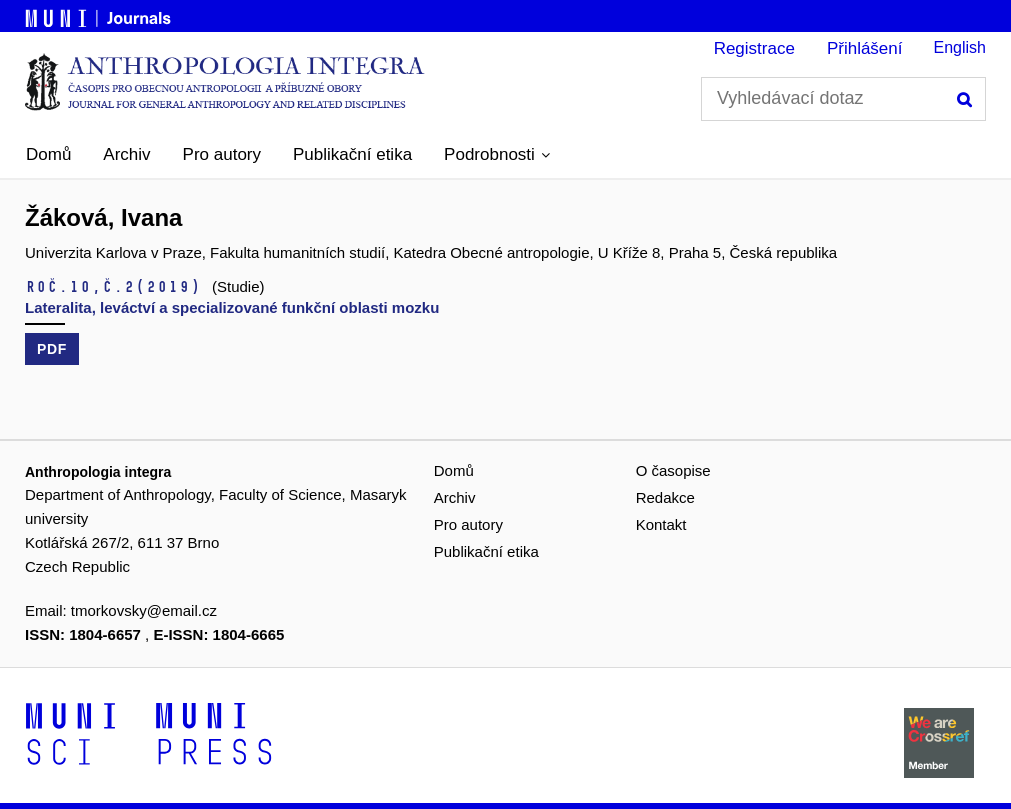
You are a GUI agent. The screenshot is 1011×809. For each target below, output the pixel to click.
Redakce (665, 497)
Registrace (754, 48)
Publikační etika (352, 154)
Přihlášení (865, 48)
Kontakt (661, 524)
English (960, 47)
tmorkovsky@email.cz (144, 610)
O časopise (673, 470)
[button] (497, 155)
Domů (48, 154)
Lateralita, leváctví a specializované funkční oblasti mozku (232, 307)
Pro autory (222, 154)
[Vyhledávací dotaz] (843, 99)
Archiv (126, 154)
